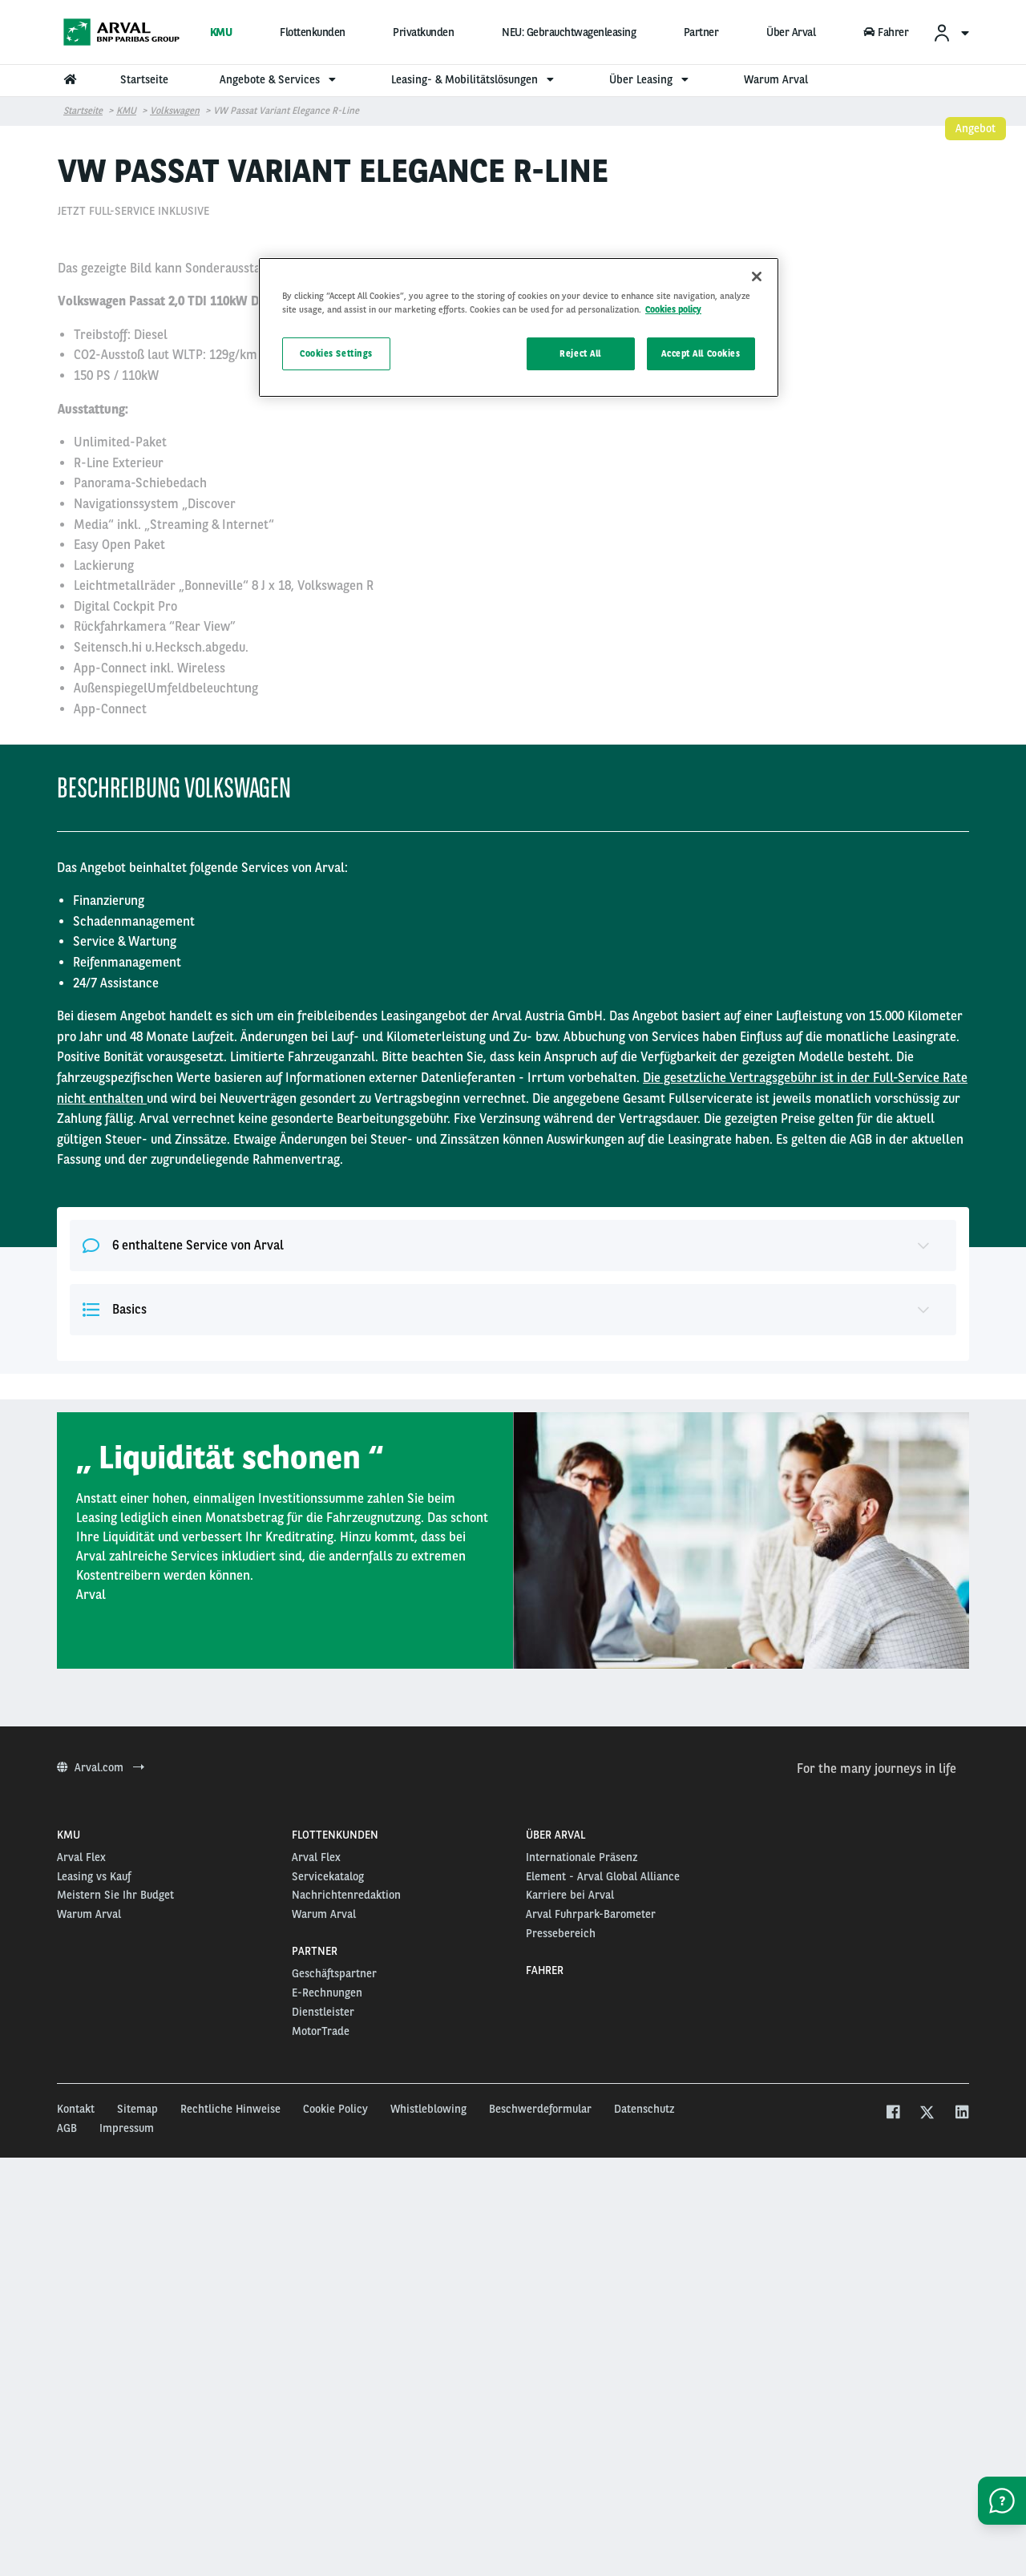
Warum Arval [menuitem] (776, 79)
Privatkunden (423, 32)
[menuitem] (950, 32)
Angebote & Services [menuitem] (280, 79)
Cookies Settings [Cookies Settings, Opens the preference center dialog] (336, 353)
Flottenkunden (312, 32)
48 (654, 408)
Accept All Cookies (700, 353)
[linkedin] (961, 2481)
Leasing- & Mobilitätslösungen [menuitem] (474, 79)
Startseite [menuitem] (144, 79)
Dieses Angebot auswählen (786, 541)
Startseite (83, 110)
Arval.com (100, 2134)
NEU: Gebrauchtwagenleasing (569, 32)
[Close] (756, 276)
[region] (518, 327)
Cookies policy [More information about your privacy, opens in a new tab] (673, 309)
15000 (668, 488)
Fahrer (885, 32)
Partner (701, 32)
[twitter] (927, 2481)
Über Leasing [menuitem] (651, 79)
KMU (221, 32)
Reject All (580, 353)
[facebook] (892, 2481)
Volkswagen (175, 110)
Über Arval (790, 32)
